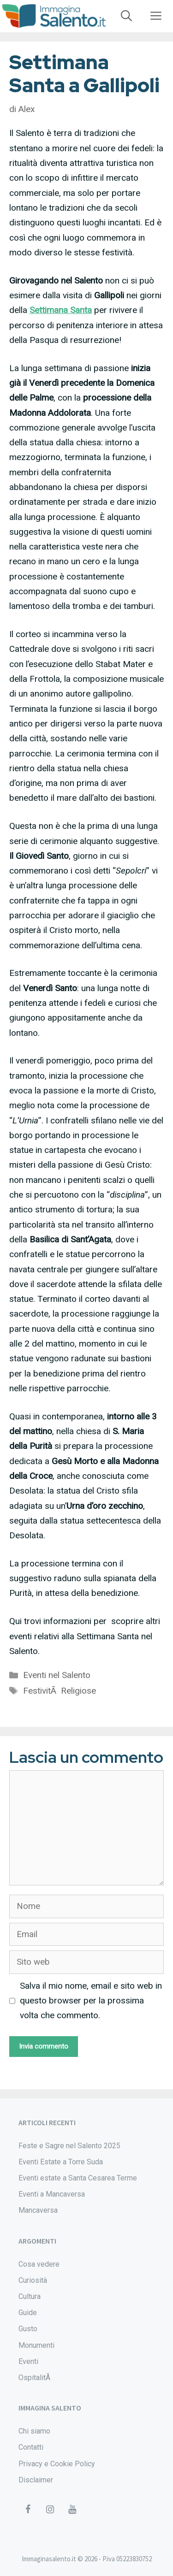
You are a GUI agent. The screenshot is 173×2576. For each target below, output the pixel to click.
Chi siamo (34, 2431)
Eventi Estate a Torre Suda (60, 2161)
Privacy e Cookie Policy (56, 2463)
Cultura (29, 2296)
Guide (27, 2312)
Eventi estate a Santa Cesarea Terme (77, 2178)
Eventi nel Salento (56, 1675)
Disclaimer (35, 2480)
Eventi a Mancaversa (51, 2194)
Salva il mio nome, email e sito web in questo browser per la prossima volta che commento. (91, 2000)
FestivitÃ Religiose (59, 1690)
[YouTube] (72, 2509)
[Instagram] (50, 2509)
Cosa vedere (39, 2264)
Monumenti (36, 2345)
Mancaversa (38, 2210)
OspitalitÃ (35, 2377)
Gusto (27, 2328)
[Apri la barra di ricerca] (126, 16)
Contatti (30, 2447)
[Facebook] (27, 2509)
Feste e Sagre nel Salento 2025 (69, 2145)
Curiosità (32, 2280)
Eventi (28, 2361)
